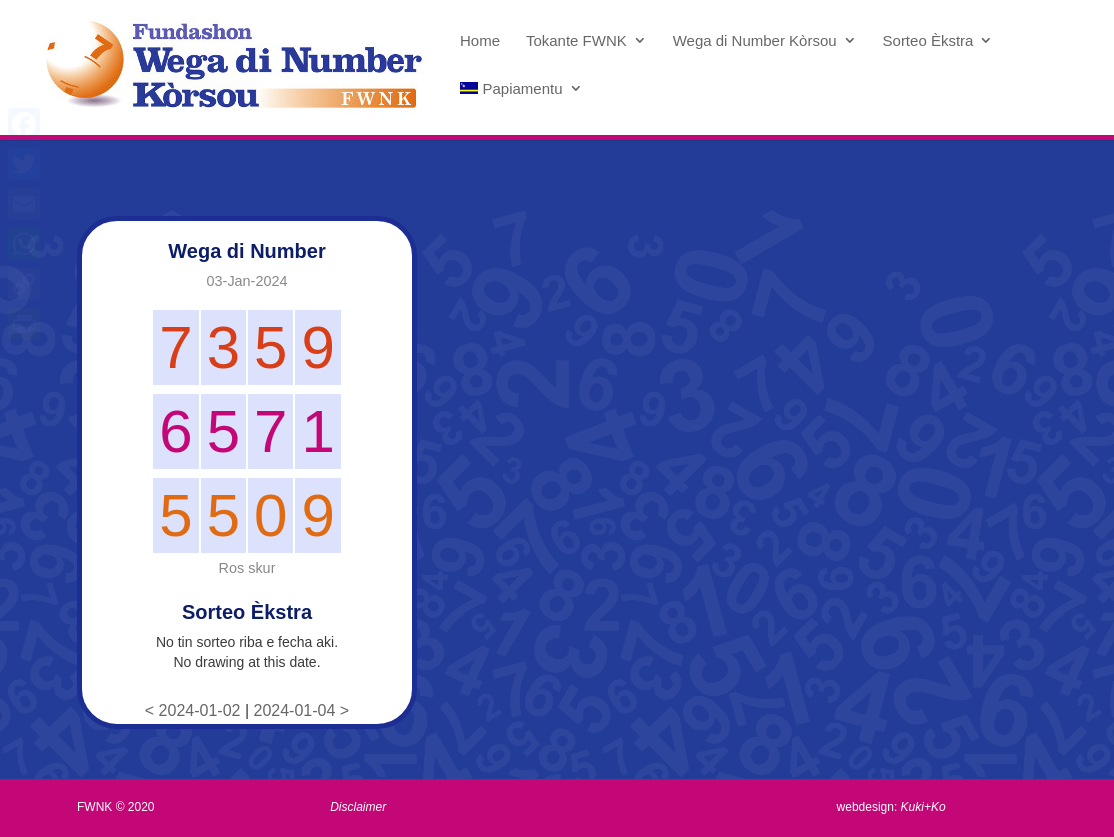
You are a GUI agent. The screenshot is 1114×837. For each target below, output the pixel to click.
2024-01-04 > (302, 710)
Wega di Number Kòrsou (755, 41)
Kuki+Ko (923, 807)
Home (480, 41)
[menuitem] (521, 105)
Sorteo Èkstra (928, 41)
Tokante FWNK (576, 41)
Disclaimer (358, 807)
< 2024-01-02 (195, 710)
